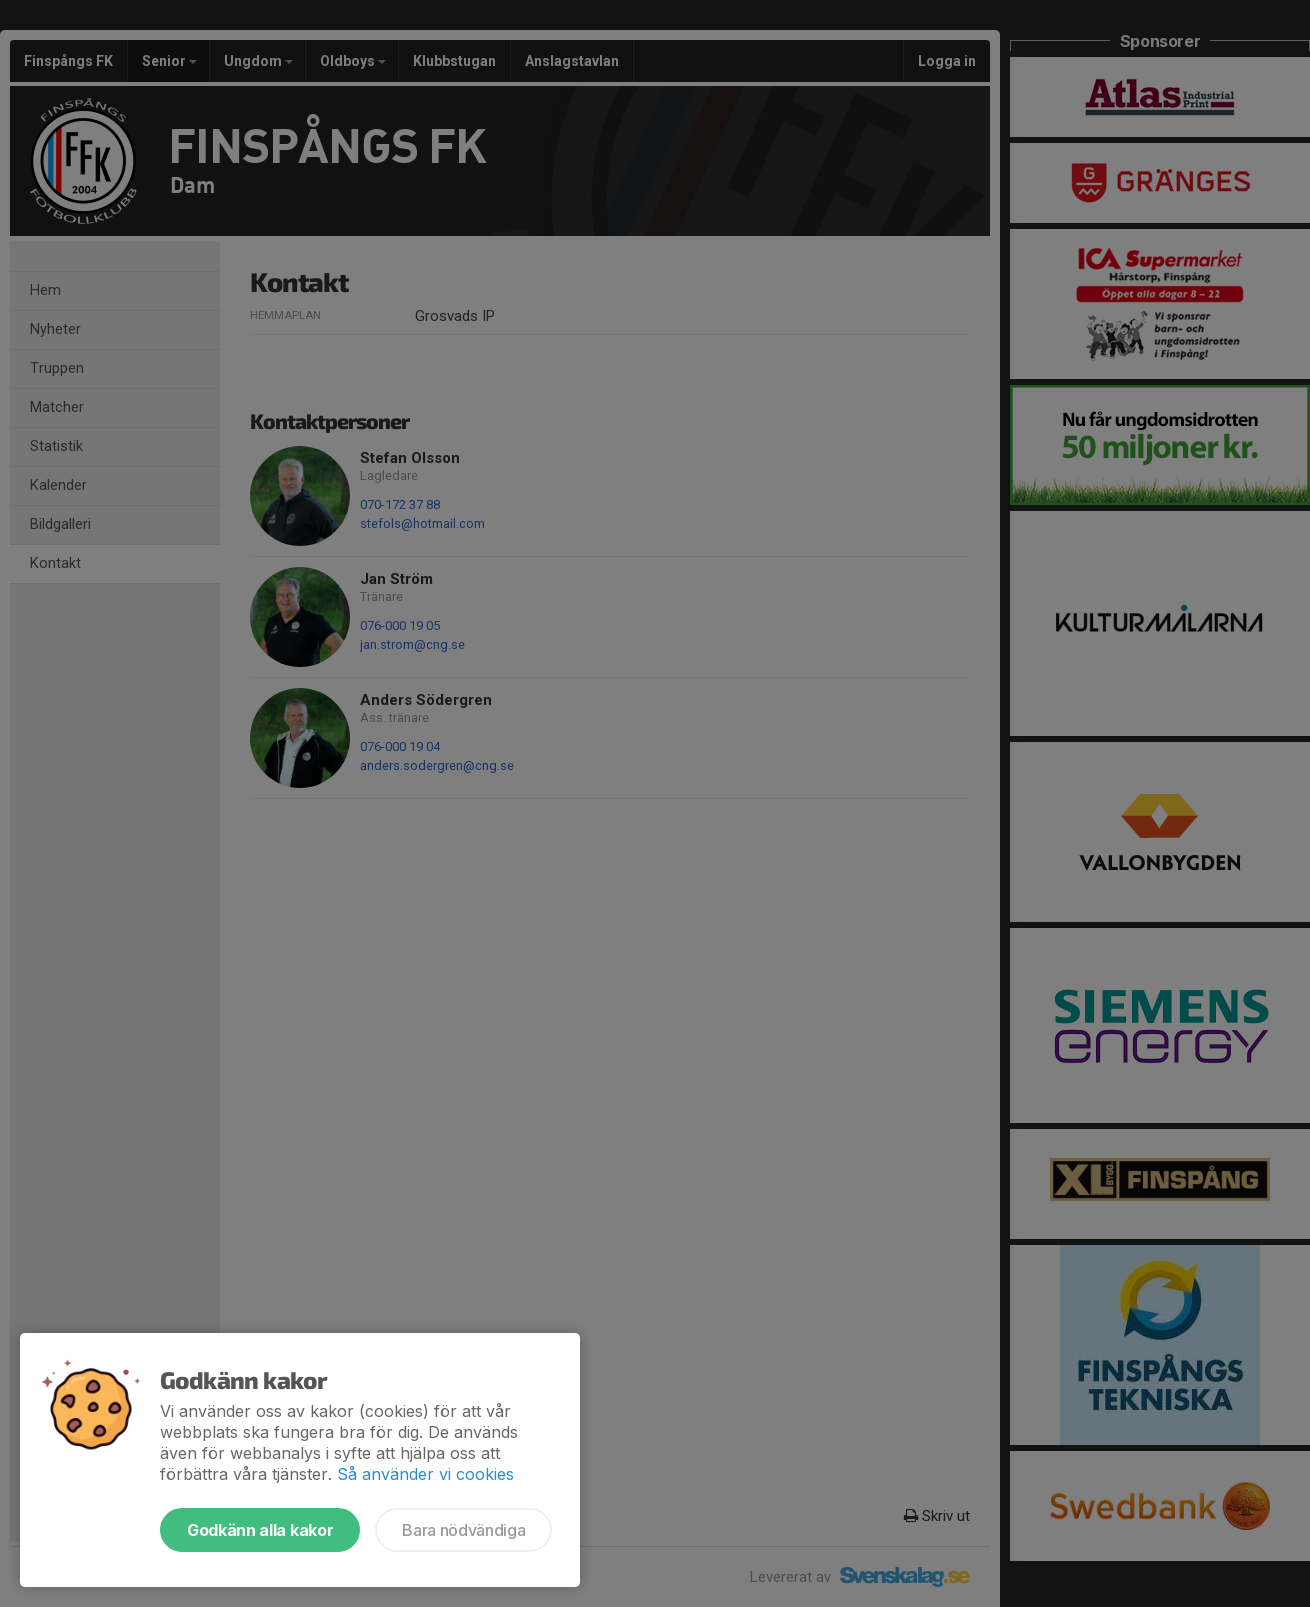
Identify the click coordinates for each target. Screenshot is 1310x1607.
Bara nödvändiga (463, 1530)
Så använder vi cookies (425, 1474)
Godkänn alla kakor (260, 1530)
